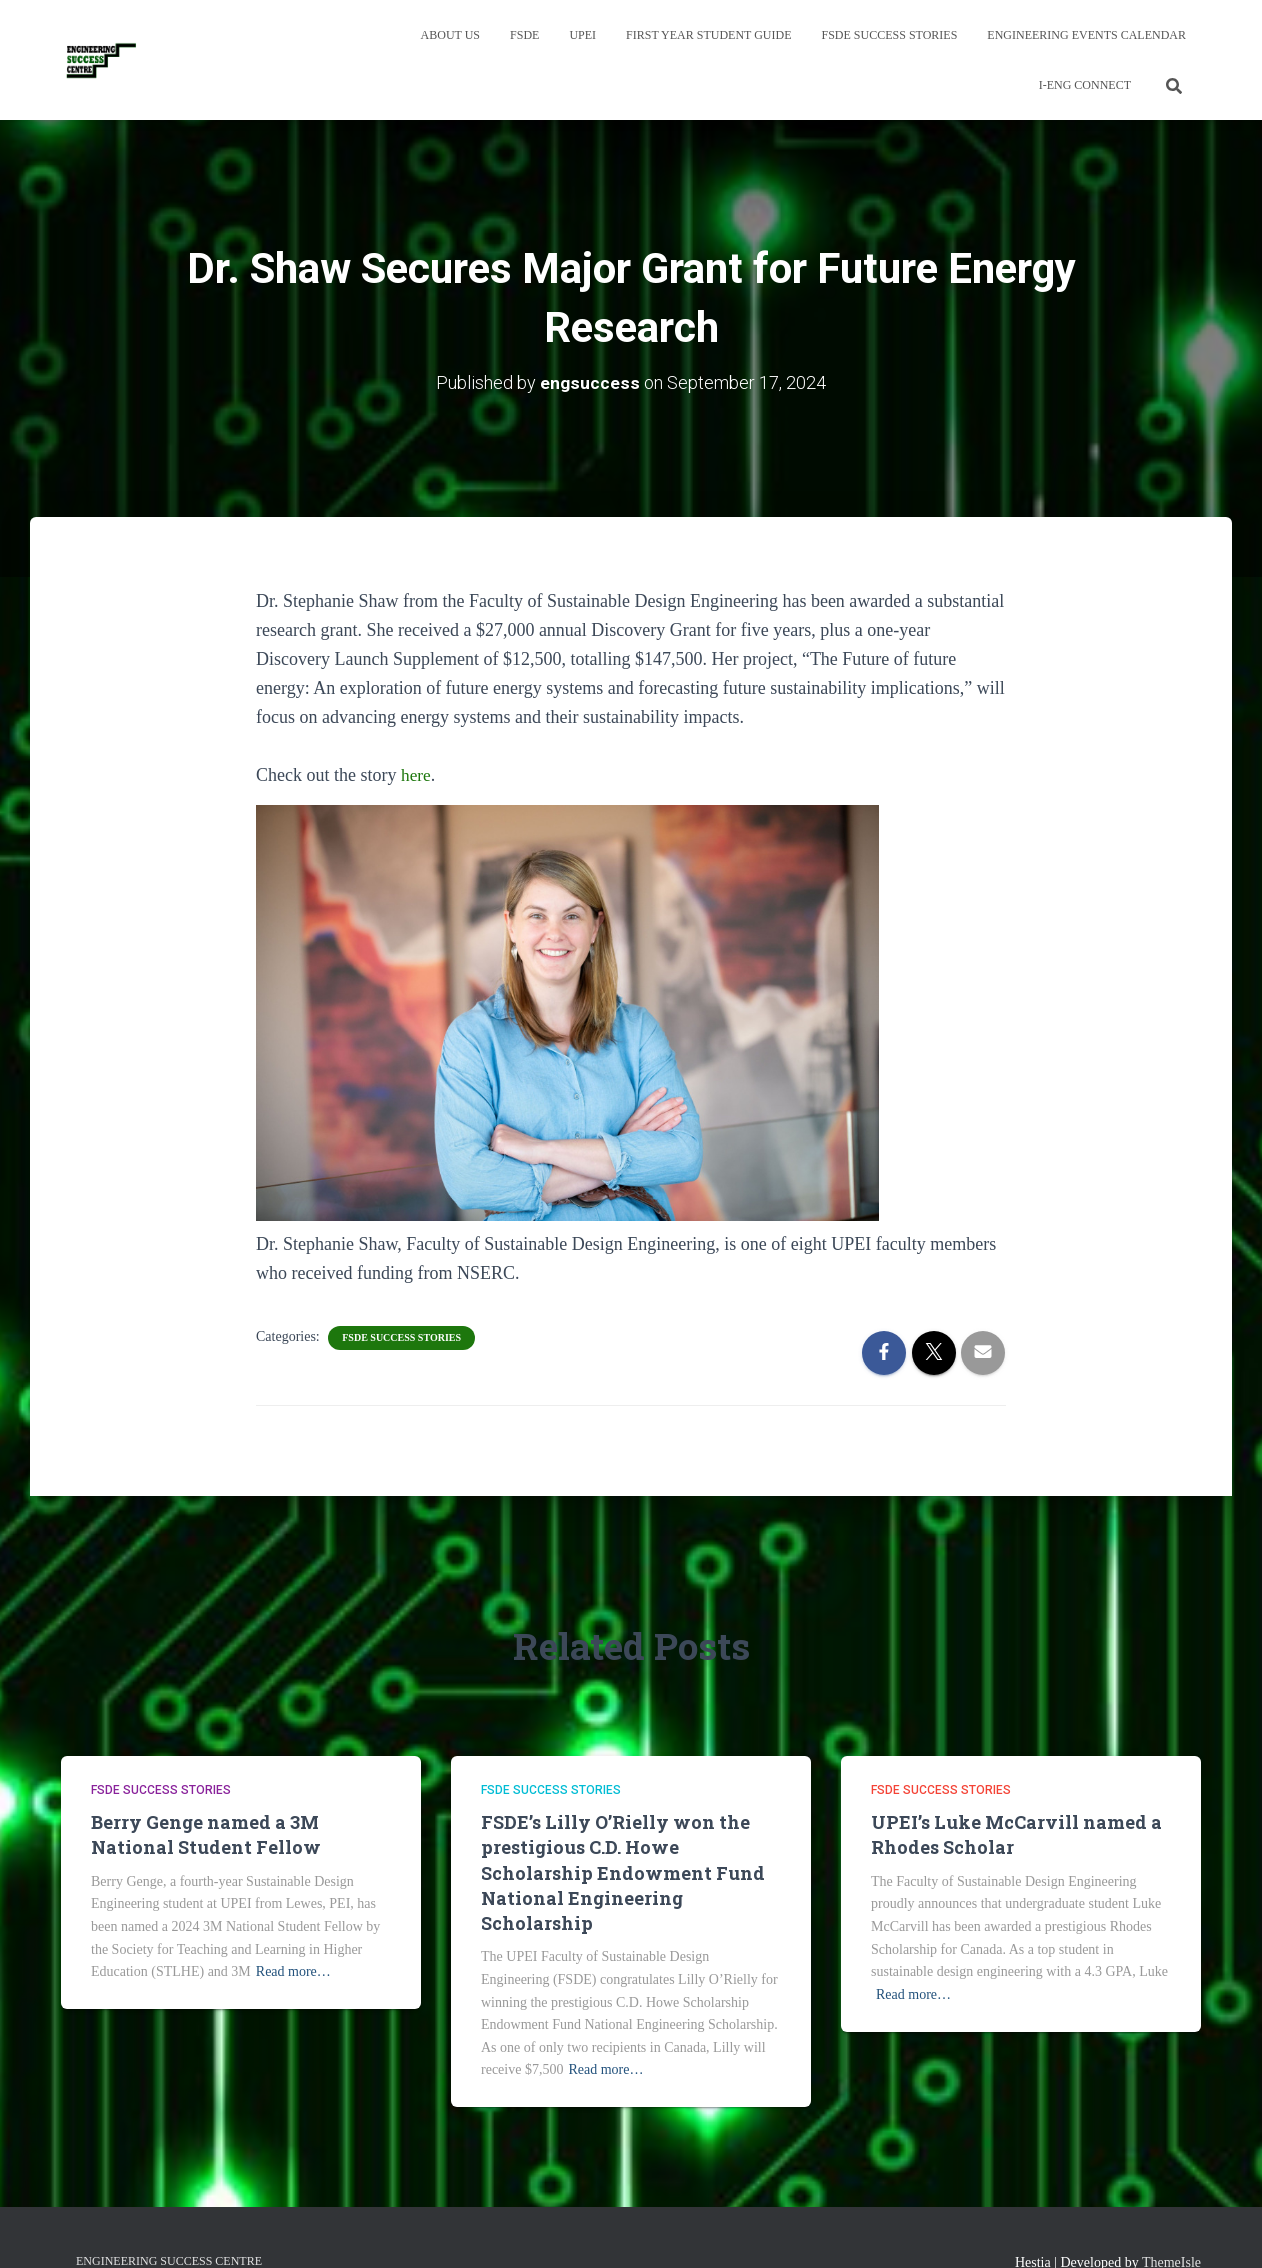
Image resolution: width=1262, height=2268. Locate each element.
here (416, 775)
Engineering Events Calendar (1086, 35)
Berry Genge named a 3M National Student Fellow (206, 1834)
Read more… (293, 1971)
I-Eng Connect (1085, 85)
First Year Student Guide (708, 35)
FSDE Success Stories (890, 35)
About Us (450, 35)
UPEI (582, 35)
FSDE (524, 35)
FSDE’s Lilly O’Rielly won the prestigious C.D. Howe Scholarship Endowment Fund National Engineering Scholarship (623, 1872)
